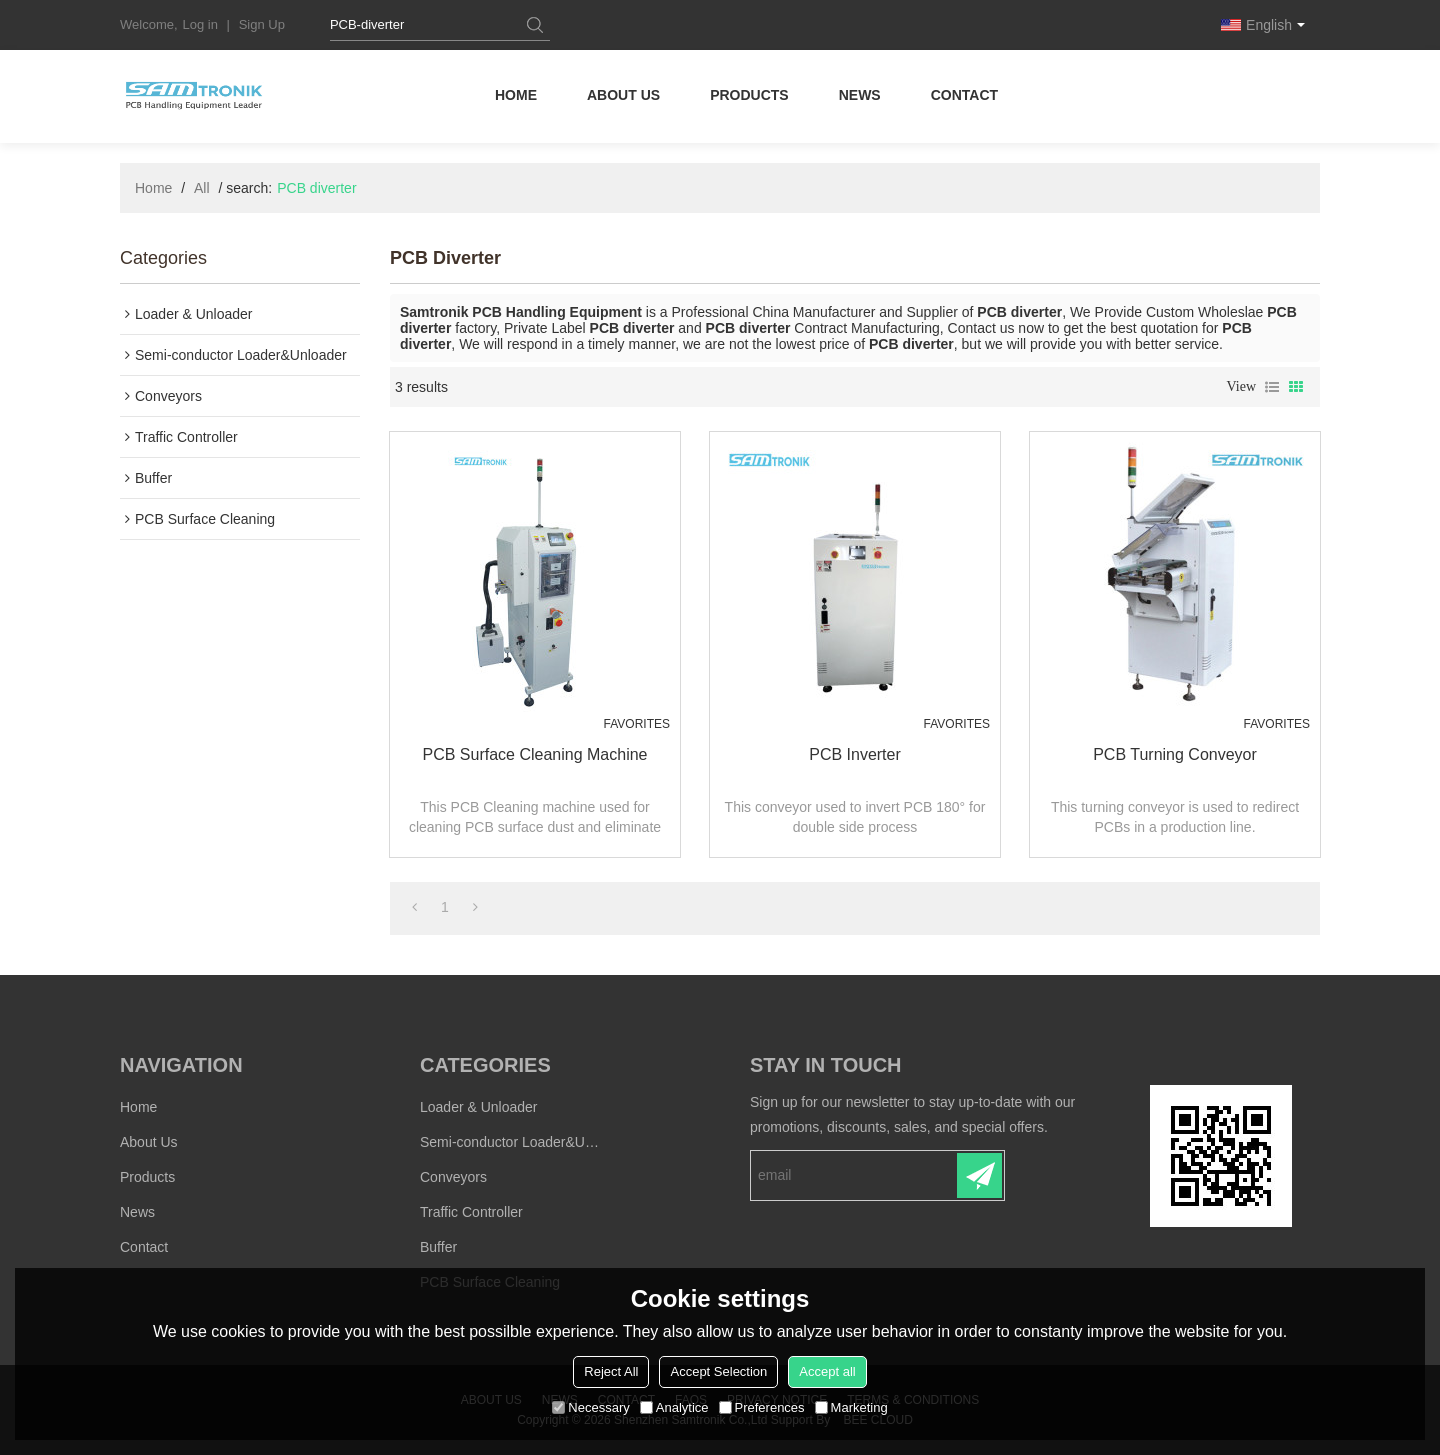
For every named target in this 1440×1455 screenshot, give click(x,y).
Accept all (827, 1371)
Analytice (674, 1407)
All (202, 188)
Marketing (851, 1407)
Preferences (762, 1407)
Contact (964, 95)
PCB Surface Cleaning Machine (534, 754)
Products (749, 95)
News (860, 95)
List (1272, 387)
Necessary (590, 1407)
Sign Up (262, 24)
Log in (200, 24)
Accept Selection (718, 1371)
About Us (623, 95)
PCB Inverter (855, 754)
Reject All (611, 1371)
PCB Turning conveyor (1175, 754)
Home (516, 95)
